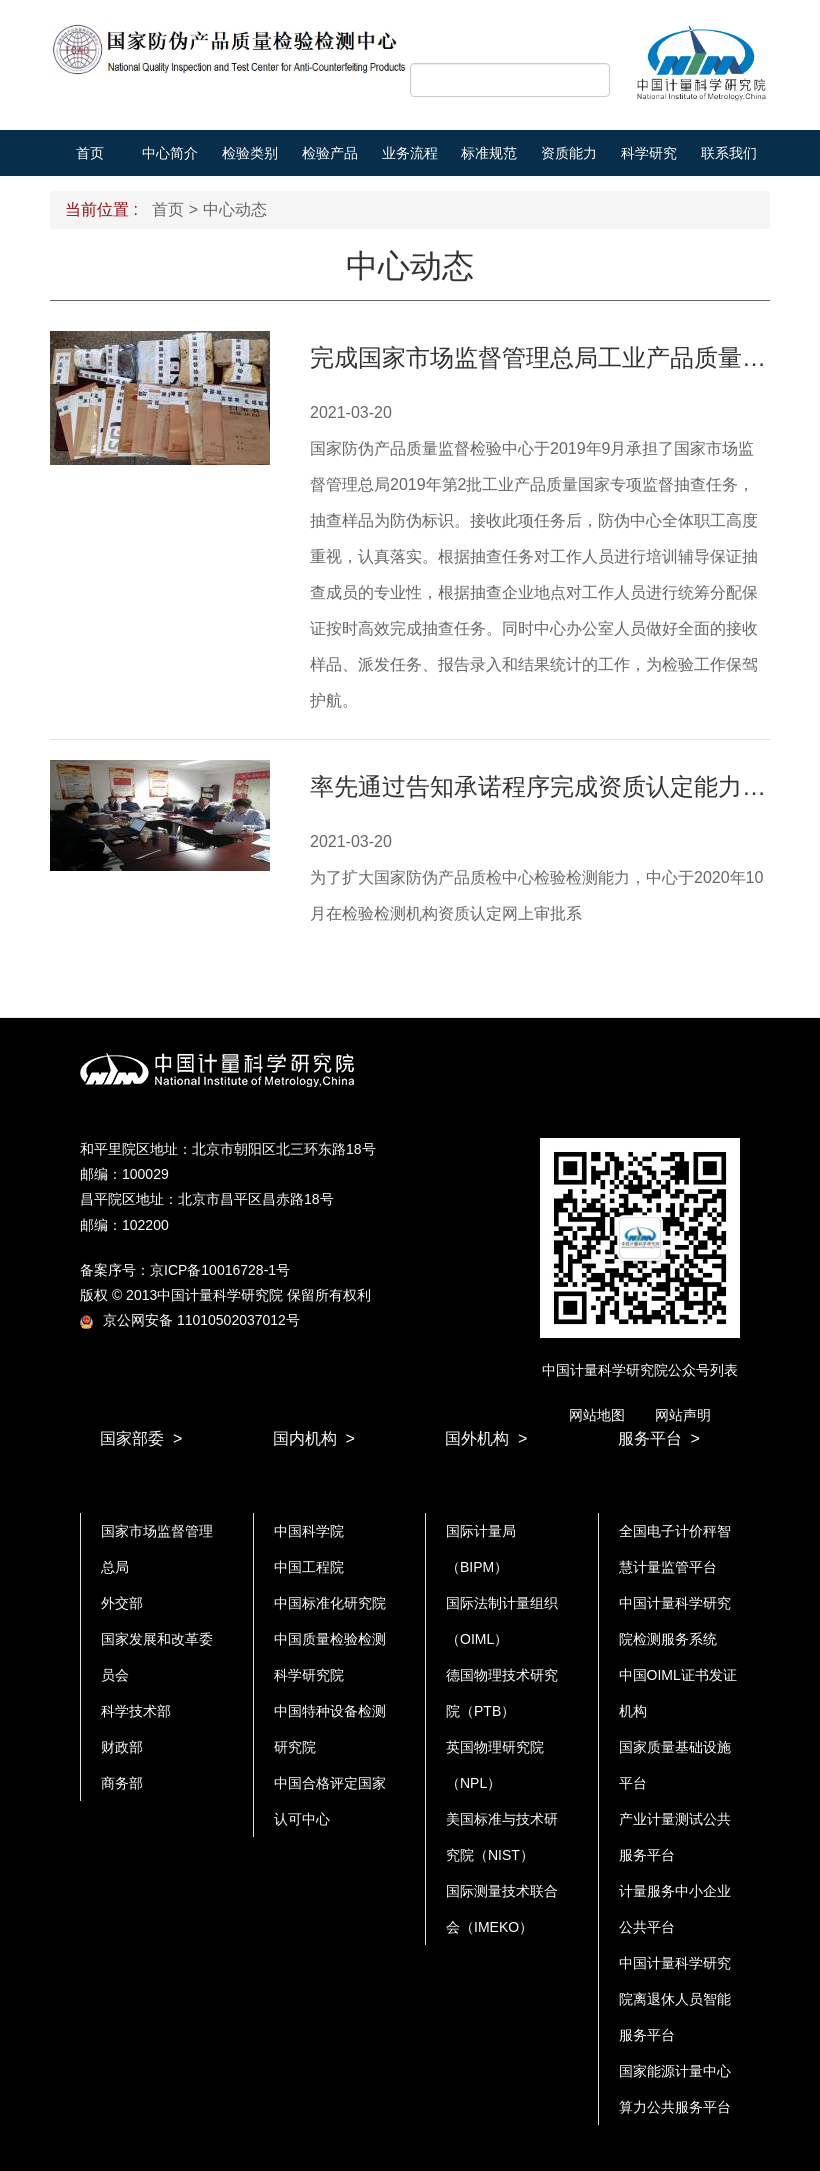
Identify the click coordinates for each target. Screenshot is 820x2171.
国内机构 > (314, 1438)
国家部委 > (141, 1438)
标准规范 (489, 153)
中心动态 (235, 209)
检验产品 (330, 153)
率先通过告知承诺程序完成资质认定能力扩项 (550, 786)
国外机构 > (486, 1438)
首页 (90, 153)
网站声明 (683, 1415)
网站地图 (597, 1415)
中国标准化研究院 (330, 1603)
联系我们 (729, 153)
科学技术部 (136, 1711)
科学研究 (649, 153)
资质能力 (569, 153)
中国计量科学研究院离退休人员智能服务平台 (675, 1999)
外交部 (122, 1603)
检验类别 (250, 153)
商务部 (122, 1783)
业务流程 (410, 153)
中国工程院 (309, 1567)
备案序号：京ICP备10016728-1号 (185, 1270)
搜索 (588, 80)
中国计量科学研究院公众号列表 (640, 1370)
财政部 (122, 1747)
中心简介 (170, 153)
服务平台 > (659, 1438)
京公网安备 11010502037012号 (190, 1320)
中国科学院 (309, 1531)
